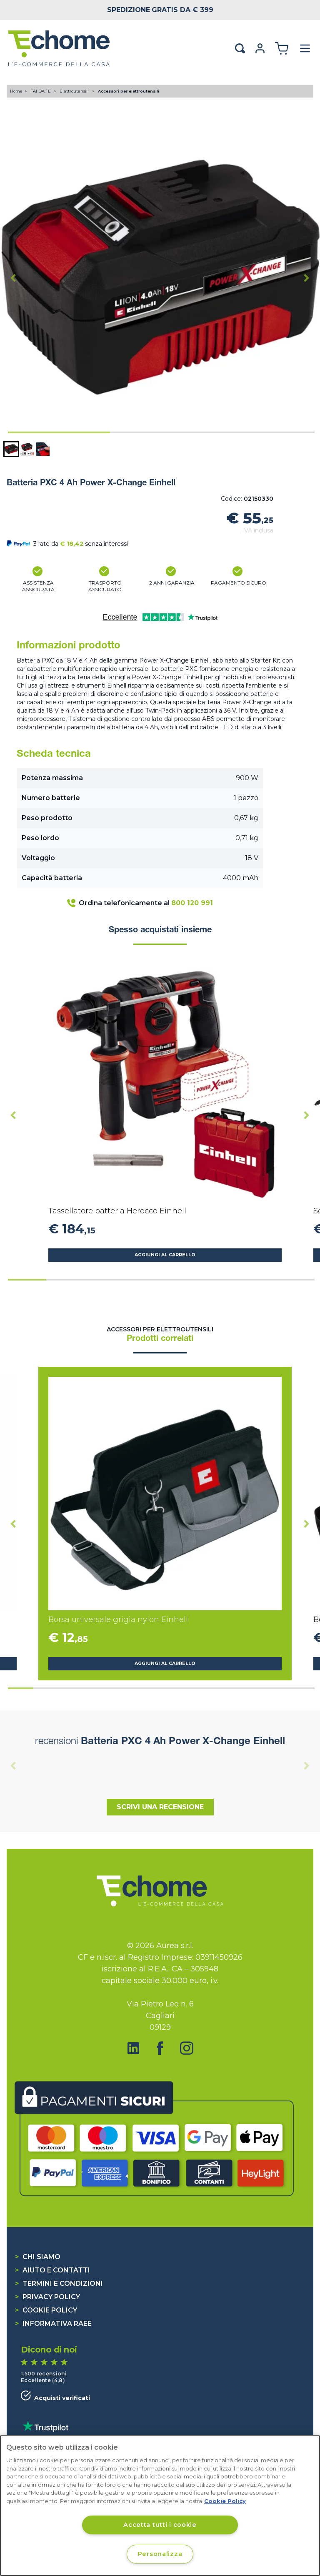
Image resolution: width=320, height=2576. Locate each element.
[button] (11, 449)
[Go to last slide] (13, 277)
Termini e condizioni (59, 2283)
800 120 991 (192, 903)
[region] (160, 2505)
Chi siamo (37, 2257)
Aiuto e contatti (52, 2270)
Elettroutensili (75, 91)
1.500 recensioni (44, 2373)
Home (16, 91)
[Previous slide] (13, 1765)
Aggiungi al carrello (165, 1255)
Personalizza (160, 2554)
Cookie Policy (46, 2310)
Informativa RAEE (53, 2323)
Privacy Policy (47, 2297)
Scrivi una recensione (160, 1807)
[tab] (59, 432)
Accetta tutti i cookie (160, 2524)
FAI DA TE (41, 91)
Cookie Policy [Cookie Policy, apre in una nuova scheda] (225, 2501)
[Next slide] (306, 277)
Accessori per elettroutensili (128, 91)
